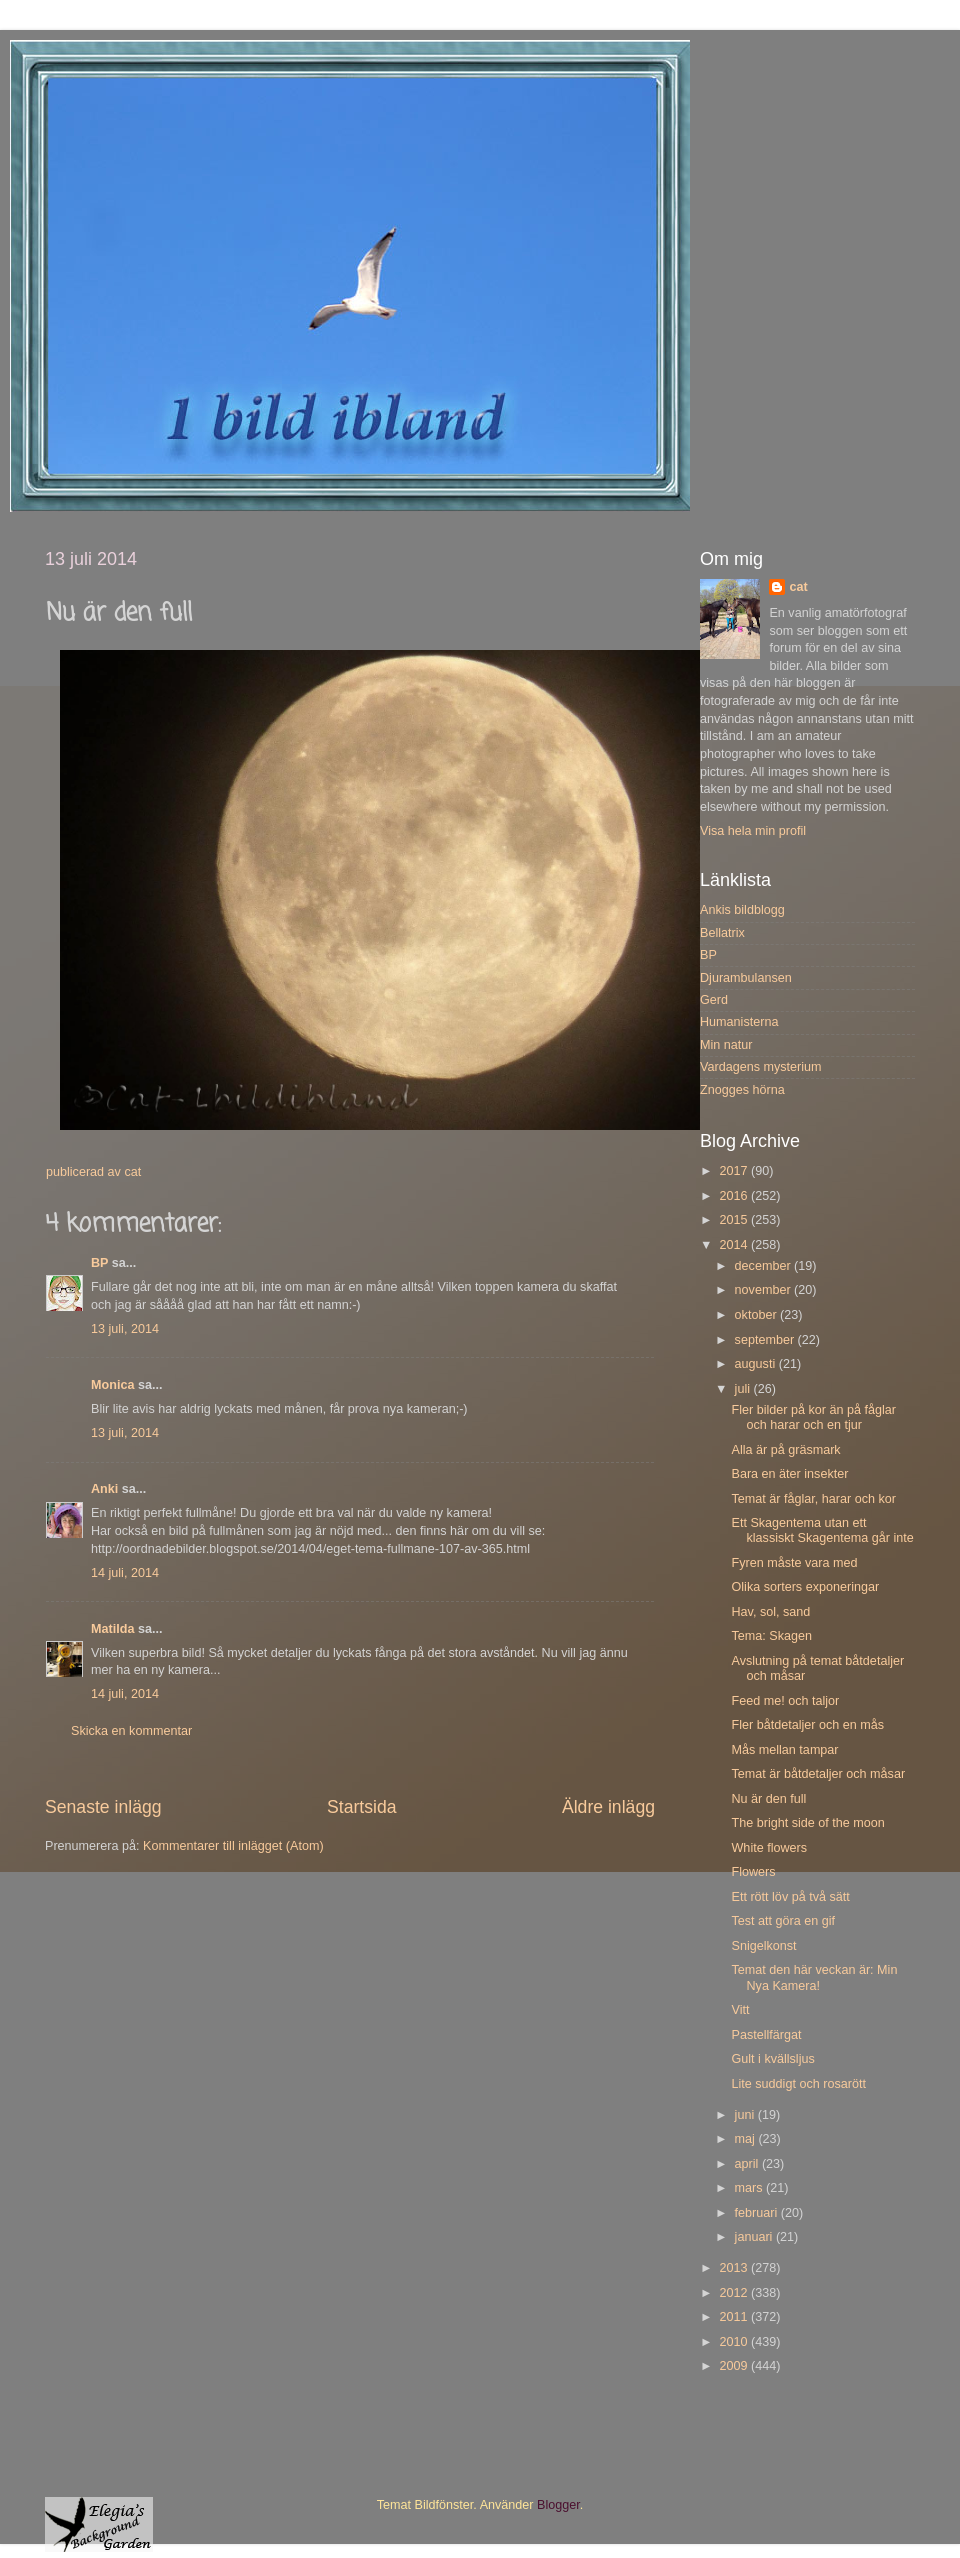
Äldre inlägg (608, 1807)
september (766, 1340)
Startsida (362, 1807)
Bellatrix (722, 933)
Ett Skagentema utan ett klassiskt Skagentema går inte (822, 1530)
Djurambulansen (746, 978)
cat (798, 587)
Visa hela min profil (753, 831)
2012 (735, 2293)
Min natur (726, 1045)
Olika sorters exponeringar (805, 1587)
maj (747, 2139)
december (765, 1266)
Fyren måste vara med (794, 1563)
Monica (112, 1385)
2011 (735, 2317)
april (748, 2164)
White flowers (769, 1848)
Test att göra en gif (783, 1921)
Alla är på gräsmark (785, 1450)
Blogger (558, 2505)
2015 (735, 1220)
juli (744, 1389)
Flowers (753, 1872)
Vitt (740, 2010)
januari (755, 2237)
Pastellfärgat (766, 2035)
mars (750, 2188)
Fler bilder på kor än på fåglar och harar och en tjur (813, 1417)
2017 (735, 1171)
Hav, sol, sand (770, 1612)
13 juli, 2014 (125, 1329)
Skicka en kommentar (131, 1731)
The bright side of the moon (807, 1823)
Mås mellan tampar (784, 1750)
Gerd (714, 1000)
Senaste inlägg (103, 1807)
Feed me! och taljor (785, 1701)
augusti (757, 1364)
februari (758, 2213)
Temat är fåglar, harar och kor (813, 1499)
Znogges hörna (742, 1090)
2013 (735, 2268)
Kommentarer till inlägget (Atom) (233, 1846)
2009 (735, 2366)
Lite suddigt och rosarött (798, 2084)
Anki (104, 1489)
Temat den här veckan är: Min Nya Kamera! (814, 1977)
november (765, 1290)
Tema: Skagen (771, 1636)
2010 (735, 2342)
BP (99, 1263)
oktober (758, 1315)
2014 (735, 1245)
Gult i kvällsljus (772, 2059)
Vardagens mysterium (761, 1067)
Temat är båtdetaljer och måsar (818, 1774)
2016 (735, 1196)
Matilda (112, 1629)
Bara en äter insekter (789, 1474)
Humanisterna (739, 1022)
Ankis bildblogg (742, 910)
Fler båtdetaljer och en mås (807, 1725)
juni (746, 2115)
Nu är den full (768, 1799)
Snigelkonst (763, 1946)
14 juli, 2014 (125, 1573)
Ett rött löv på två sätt (790, 1897)
